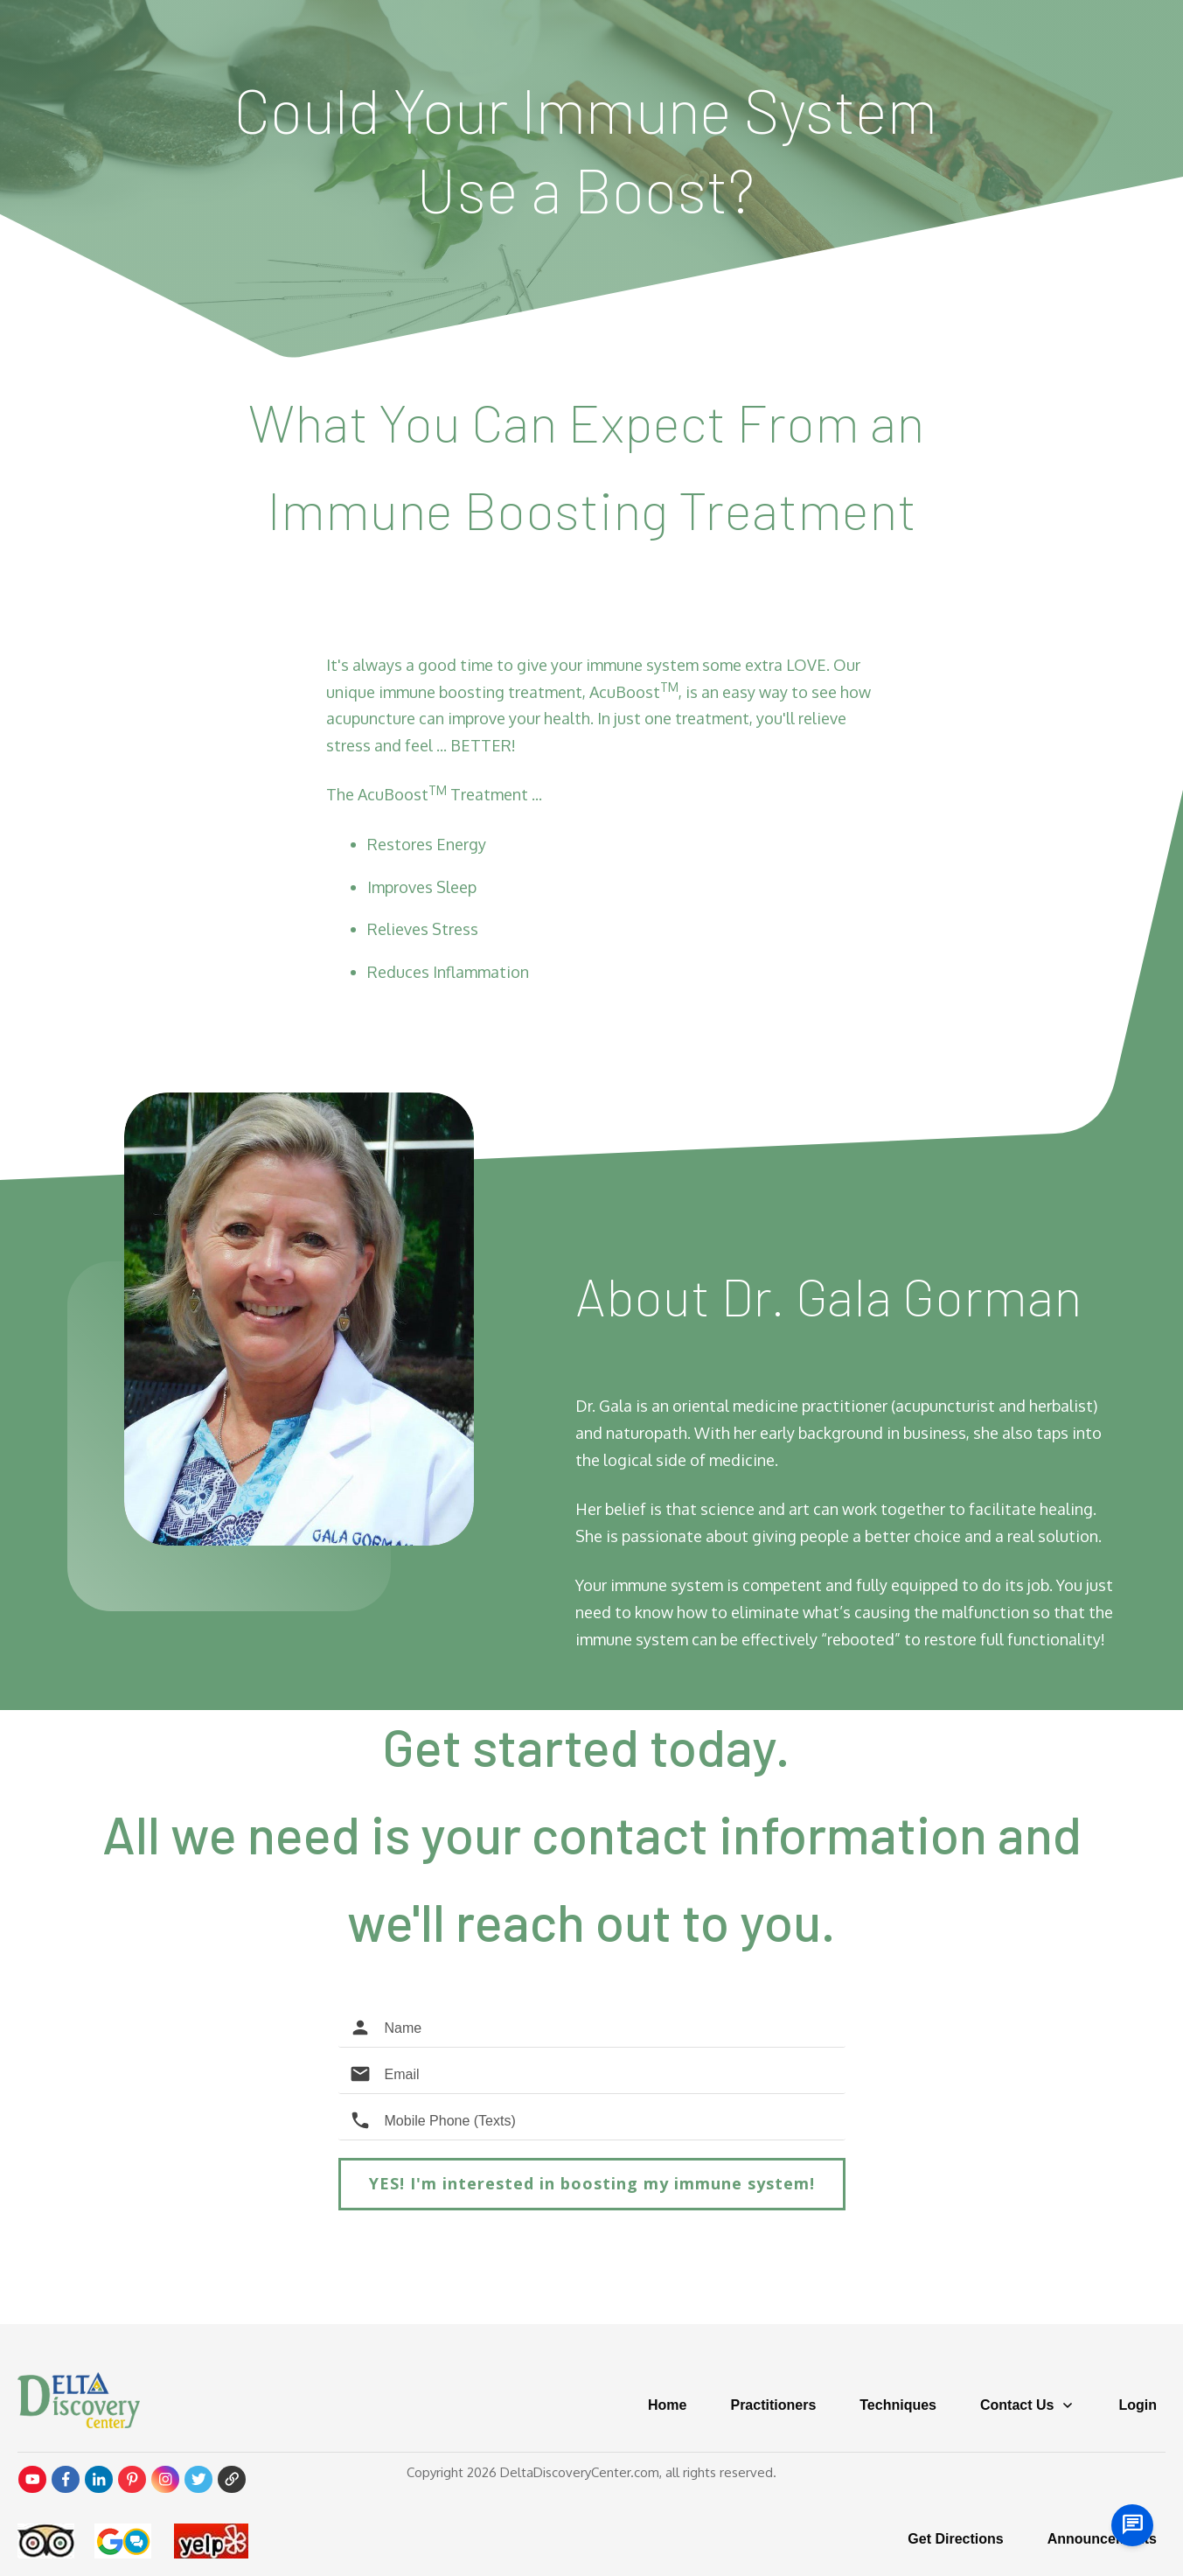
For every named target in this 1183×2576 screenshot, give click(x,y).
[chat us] (1132, 2525)
